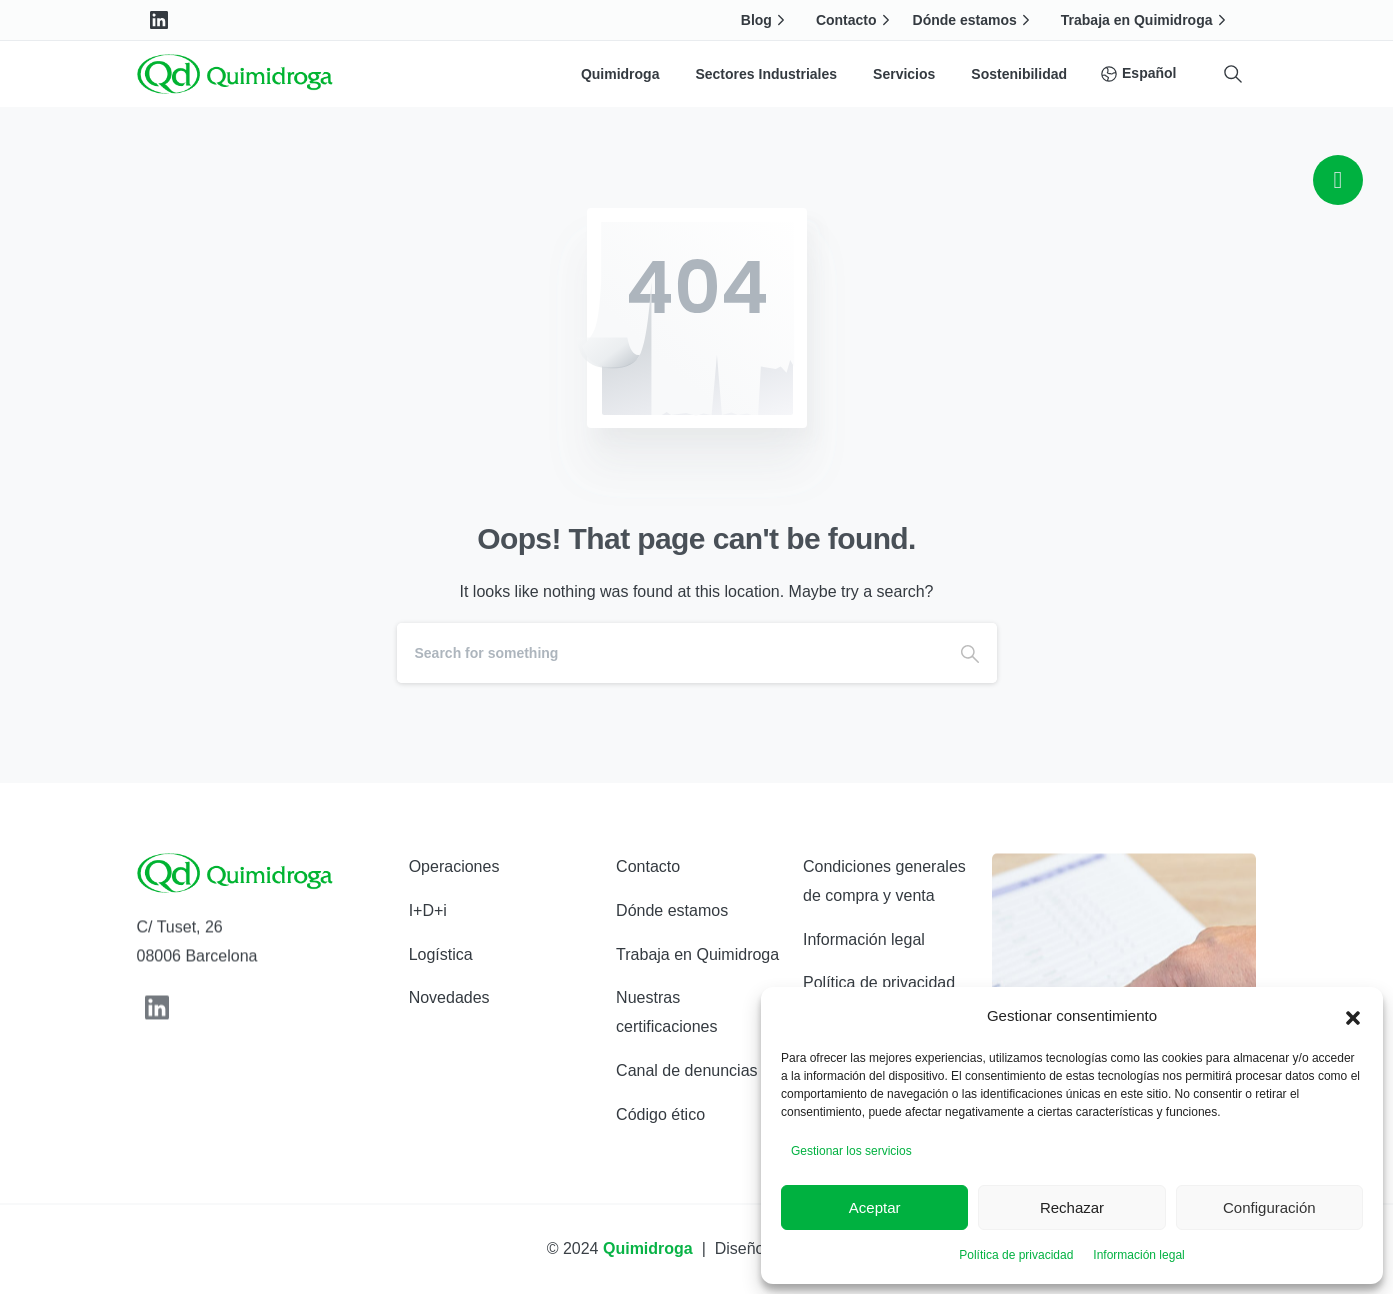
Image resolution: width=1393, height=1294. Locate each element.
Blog (765, 20)
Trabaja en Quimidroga (1146, 20)
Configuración (1269, 1207)
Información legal (1138, 1255)
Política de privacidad (1016, 1255)
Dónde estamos (974, 20)
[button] (1353, 1016)
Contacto (855, 20)
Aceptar (875, 1207)
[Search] (670, 653)
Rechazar (1072, 1207)
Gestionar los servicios (851, 1151)
